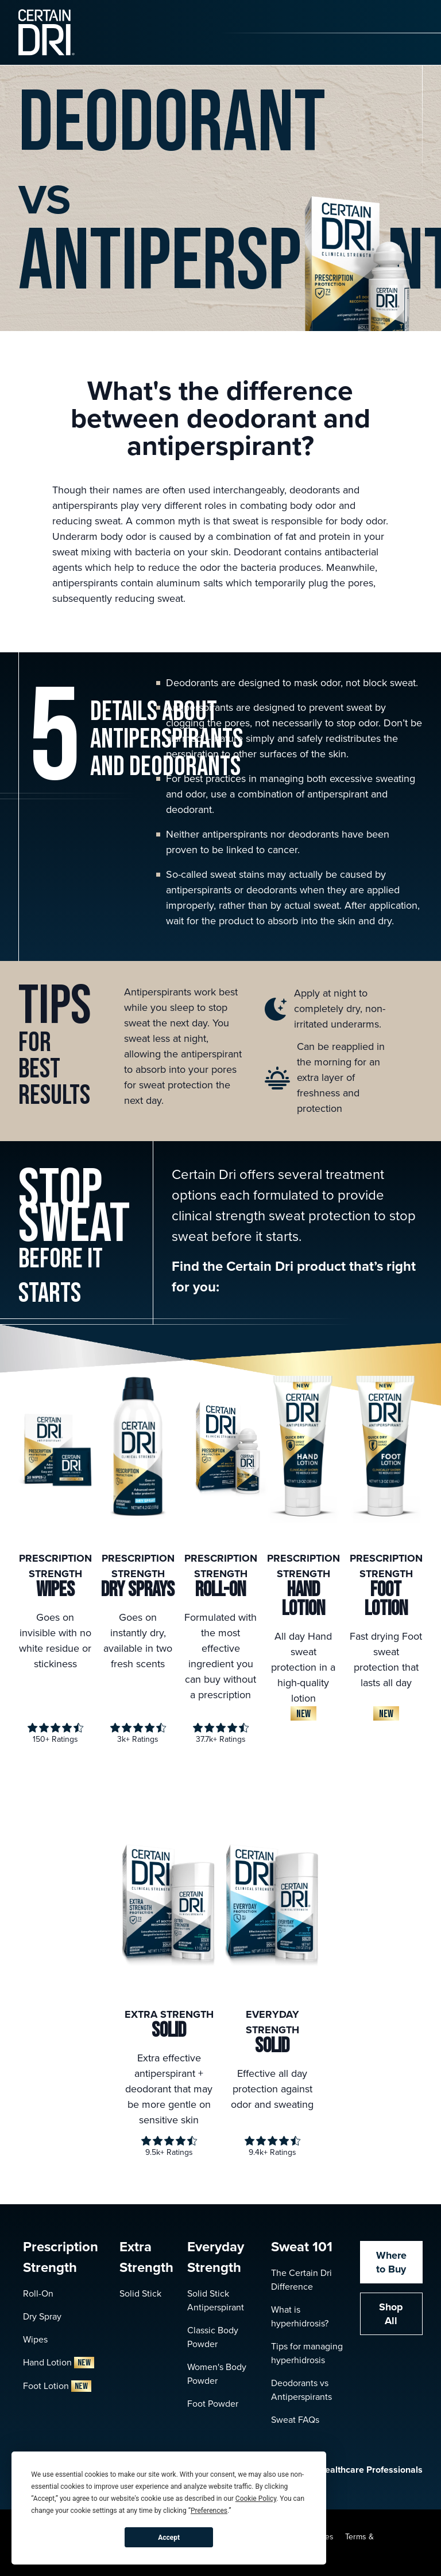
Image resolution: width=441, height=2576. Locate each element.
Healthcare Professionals (359, 2470)
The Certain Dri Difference (301, 2279)
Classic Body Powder (212, 2337)
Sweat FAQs (295, 2419)
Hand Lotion (58, 2362)
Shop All (391, 2313)
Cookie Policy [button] (255, 2499)
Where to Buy (391, 2262)
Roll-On (38, 2293)
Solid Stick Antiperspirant (215, 2300)
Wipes (35, 2339)
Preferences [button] (209, 2511)
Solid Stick (140, 2293)
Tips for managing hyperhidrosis (307, 2353)
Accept (169, 2538)
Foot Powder (212, 2403)
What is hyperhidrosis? (299, 2316)
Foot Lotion (57, 2385)
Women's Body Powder (216, 2373)
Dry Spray (42, 2316)
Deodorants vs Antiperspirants (301, 2389)
